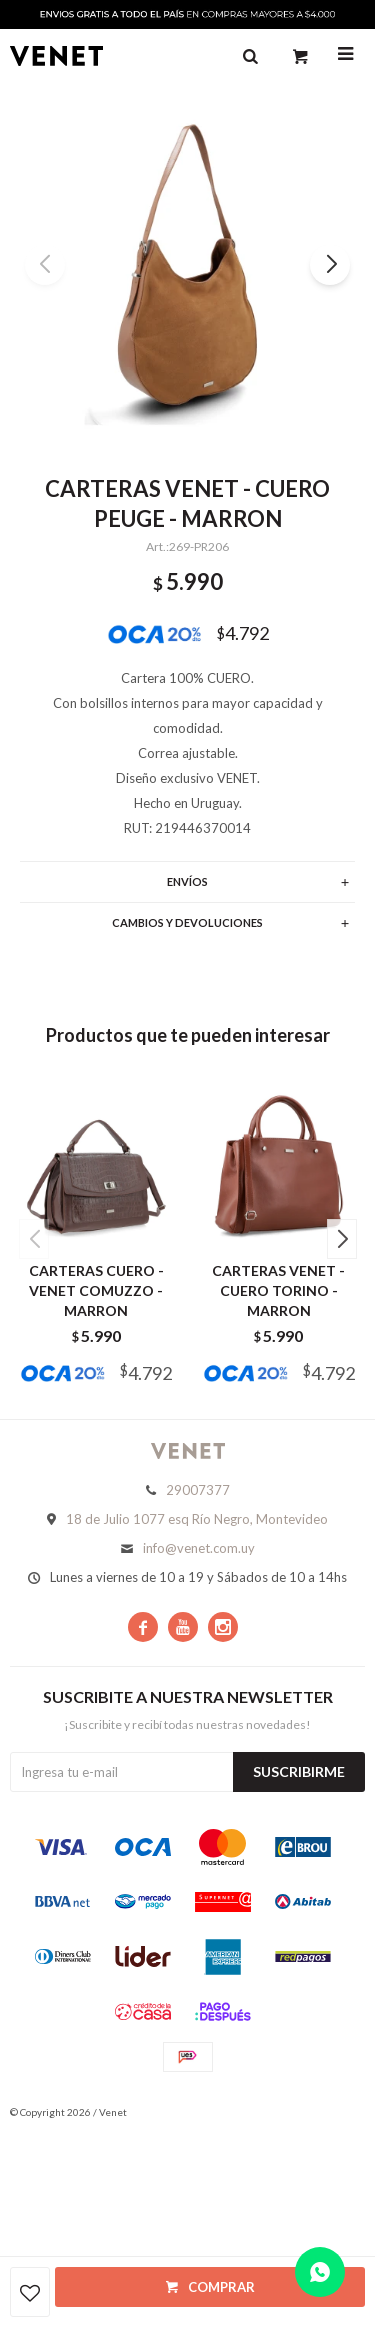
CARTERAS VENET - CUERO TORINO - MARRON (278, 1290)
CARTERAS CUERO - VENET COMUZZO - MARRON (96, 1290)
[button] (330, 265)
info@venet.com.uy (199, 1548)
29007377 (198, 1490)
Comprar (221, 2287)
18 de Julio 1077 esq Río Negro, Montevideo (197, 1519)
